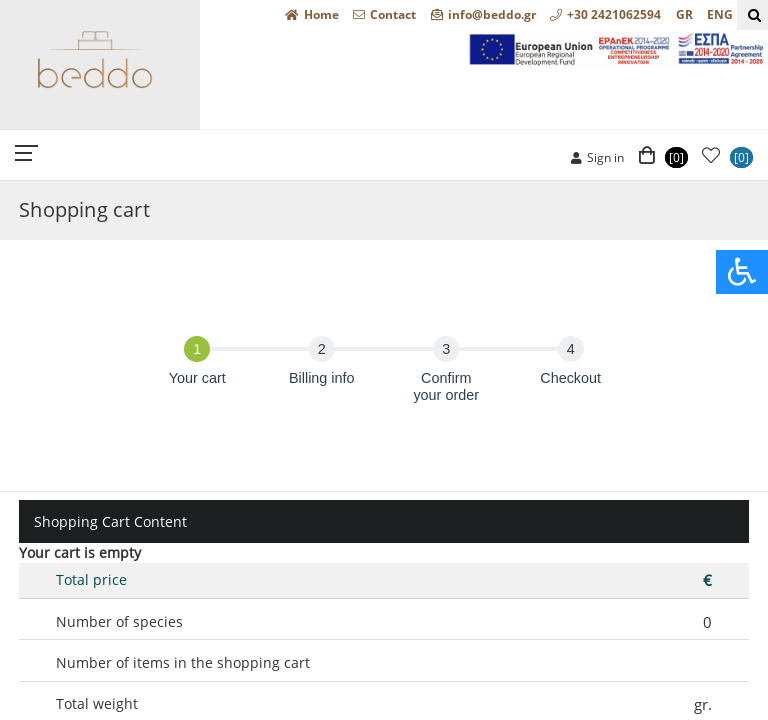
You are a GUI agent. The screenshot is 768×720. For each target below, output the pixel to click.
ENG (720, 14)
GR (684, 14)
